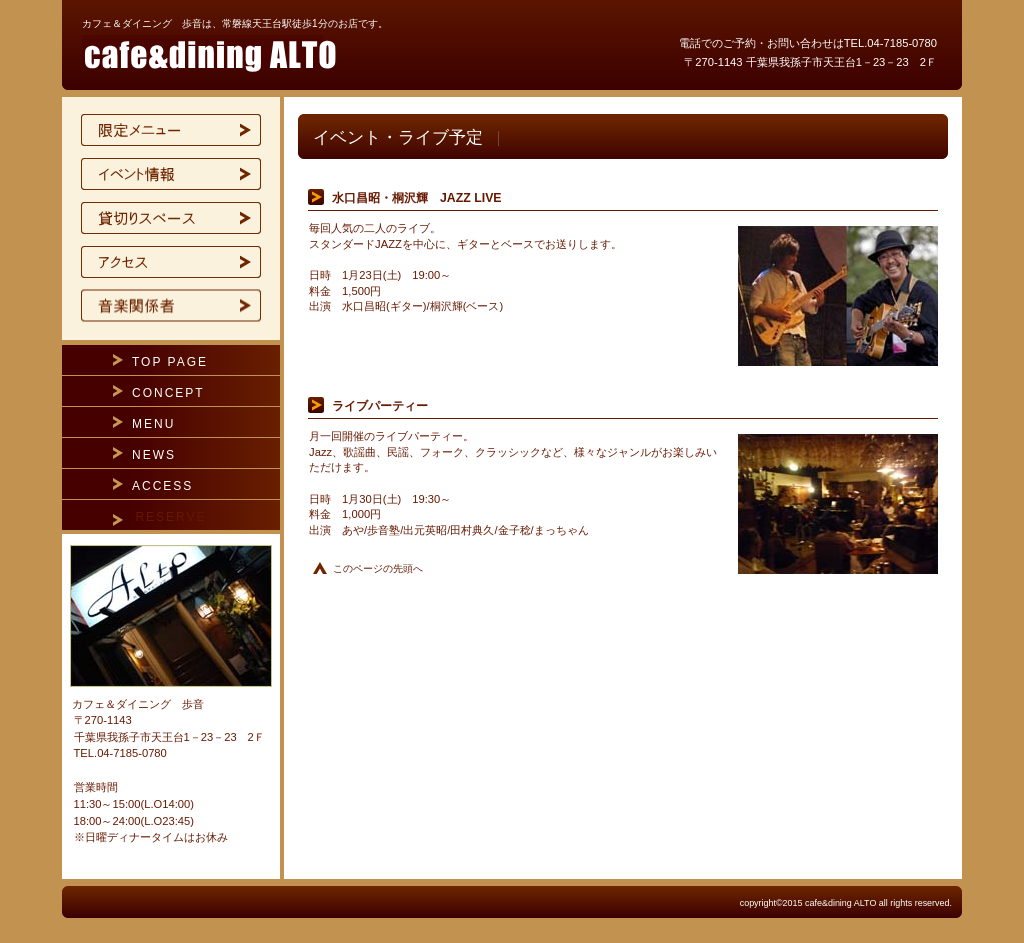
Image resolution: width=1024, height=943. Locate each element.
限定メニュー (171, 130)
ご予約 (171, 306)
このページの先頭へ (378, 568)
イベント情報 (171, 174)
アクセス (171, 262)
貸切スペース (171, 218)
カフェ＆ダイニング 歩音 (322, 54)
